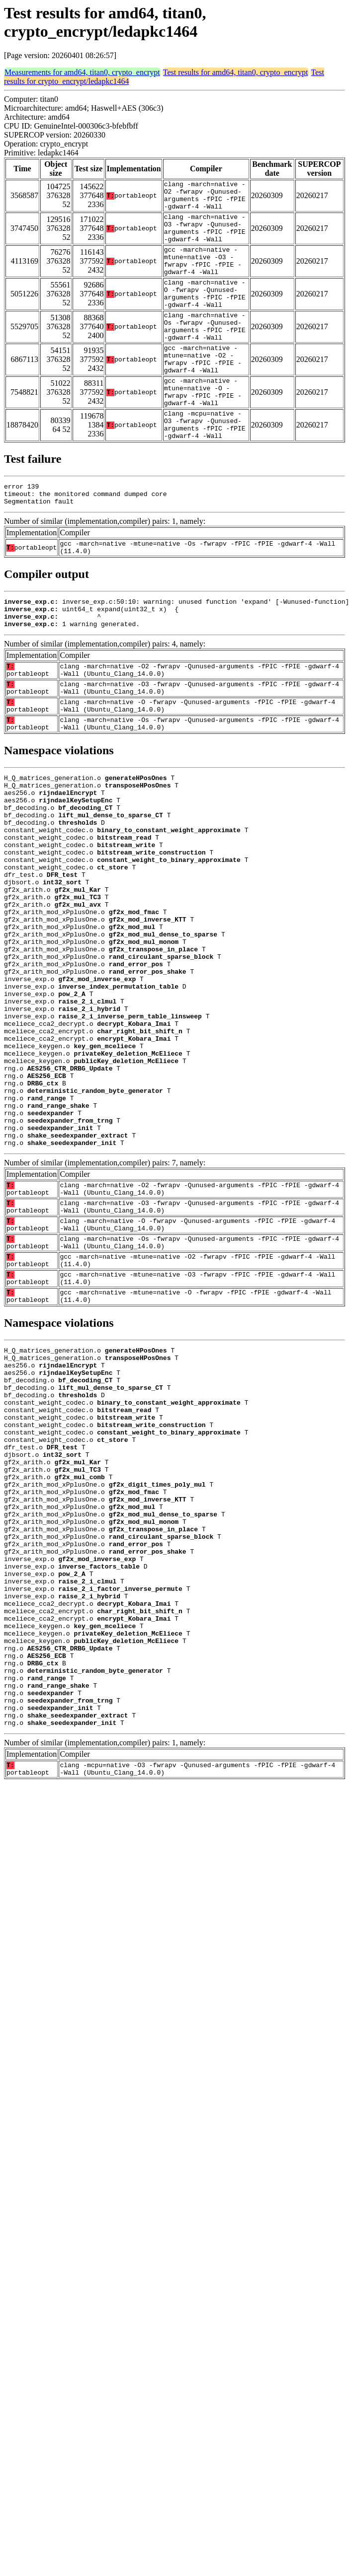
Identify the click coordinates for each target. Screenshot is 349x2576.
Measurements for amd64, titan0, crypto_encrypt (82, 72)
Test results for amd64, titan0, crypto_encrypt (235, 72)
